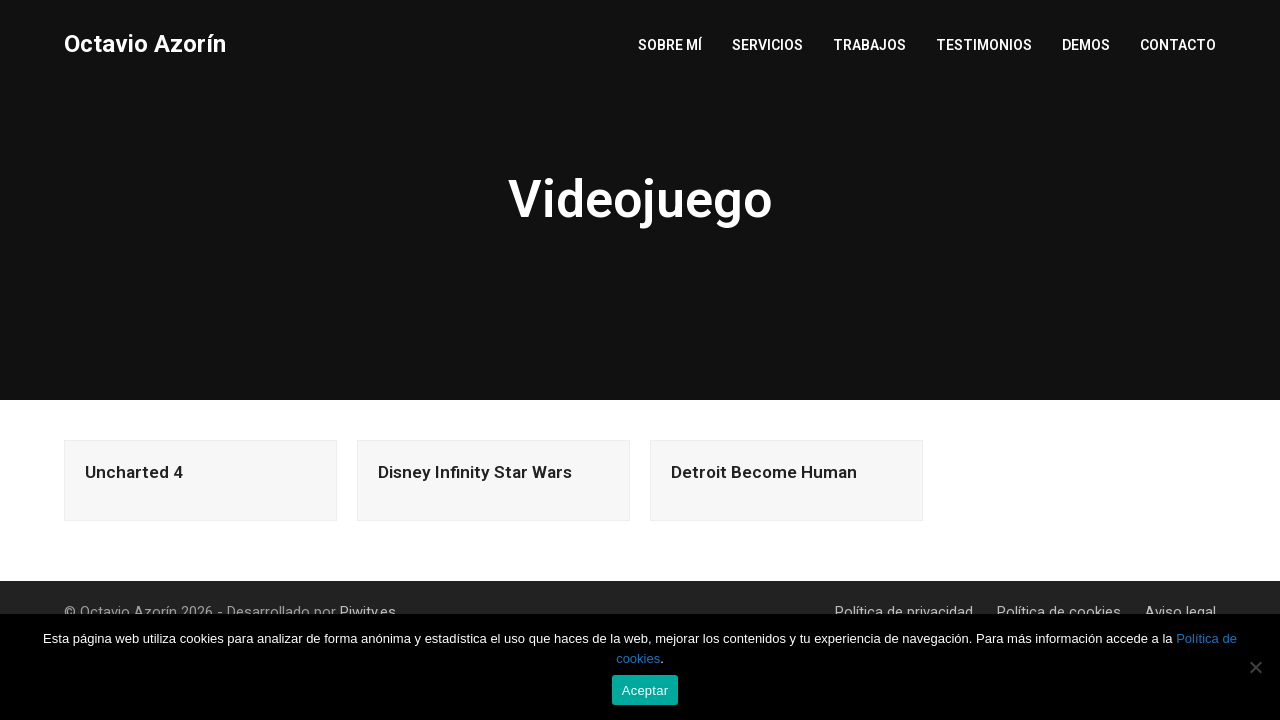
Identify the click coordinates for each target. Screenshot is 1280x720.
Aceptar (645, 690)
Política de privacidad (904, 612)
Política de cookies (1059, 612)
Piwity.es (368, 612)
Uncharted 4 (134, 472)
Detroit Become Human (764, 472)
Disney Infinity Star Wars (475, 472)
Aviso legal (1180, 612)
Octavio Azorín (145, 44)
